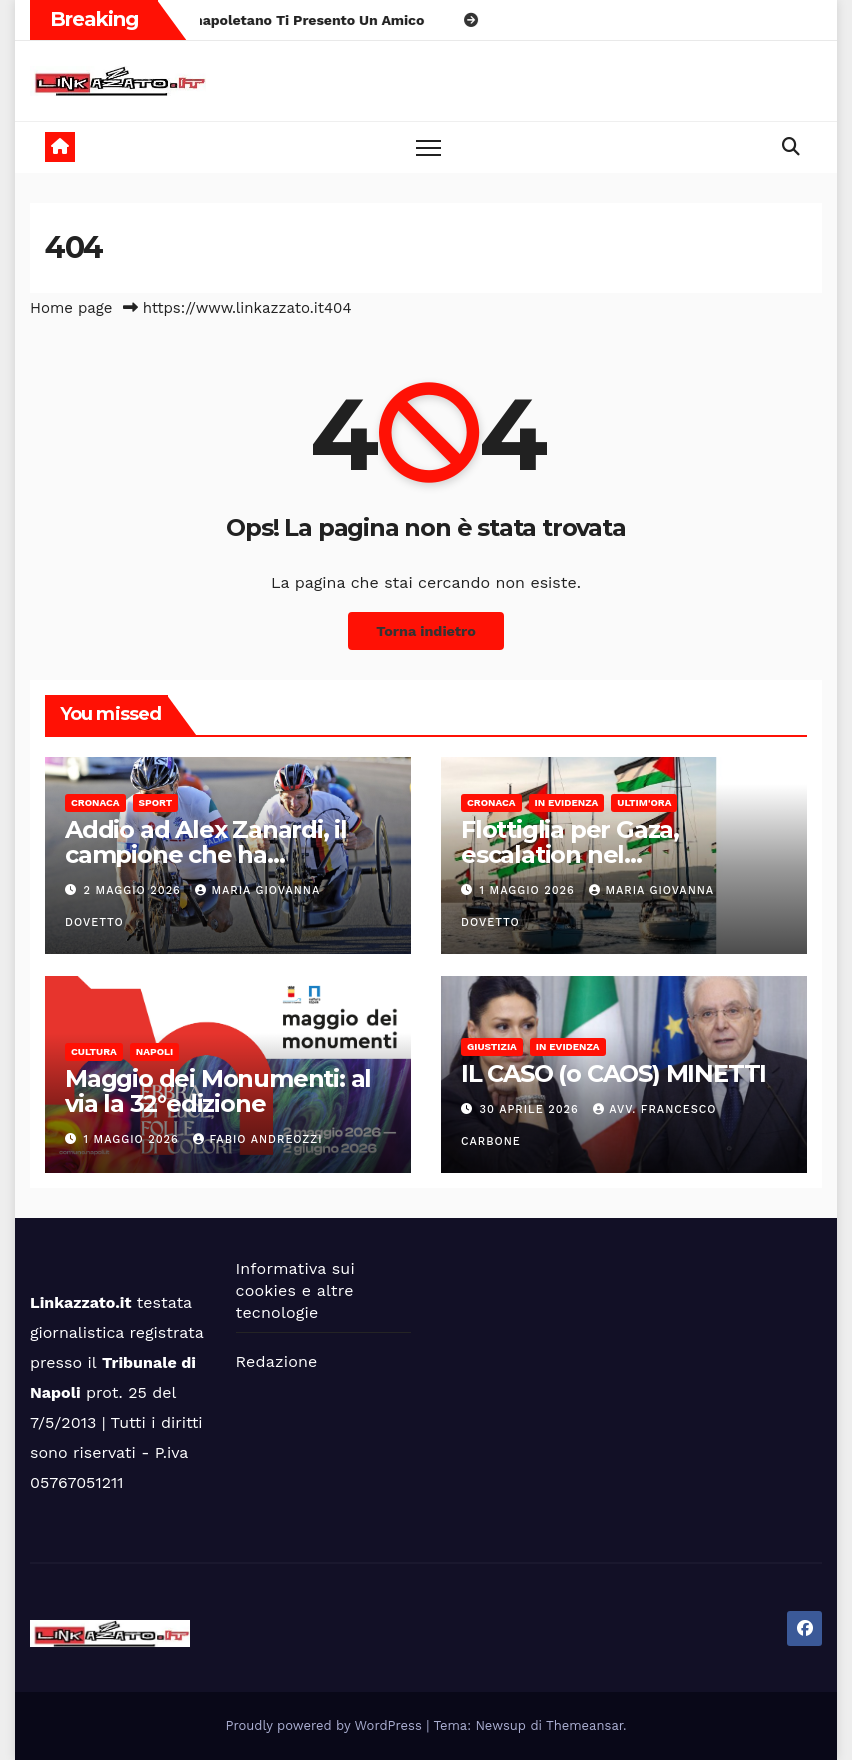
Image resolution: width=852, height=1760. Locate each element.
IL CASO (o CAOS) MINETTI (613, 1073)
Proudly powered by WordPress (326, 1725)
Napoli (154, 1051)
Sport (156, 802)
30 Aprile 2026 (532, 1109)
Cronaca (95, 802)
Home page (71, 308)
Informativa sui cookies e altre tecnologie (295, 1290)
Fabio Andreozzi (257, 1139)
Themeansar (584, 1725)
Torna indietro (426, 631)
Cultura (94, 1051)
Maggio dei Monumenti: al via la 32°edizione (218, 1091)
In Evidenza (567, 802)
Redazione (277, 1361)
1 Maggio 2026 (530, 890)
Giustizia (492, 1046)
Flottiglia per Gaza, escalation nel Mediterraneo (570, 854)
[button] (791, 146)
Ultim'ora (644, 802)
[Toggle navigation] (428, 147)
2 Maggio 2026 (135, 890)
